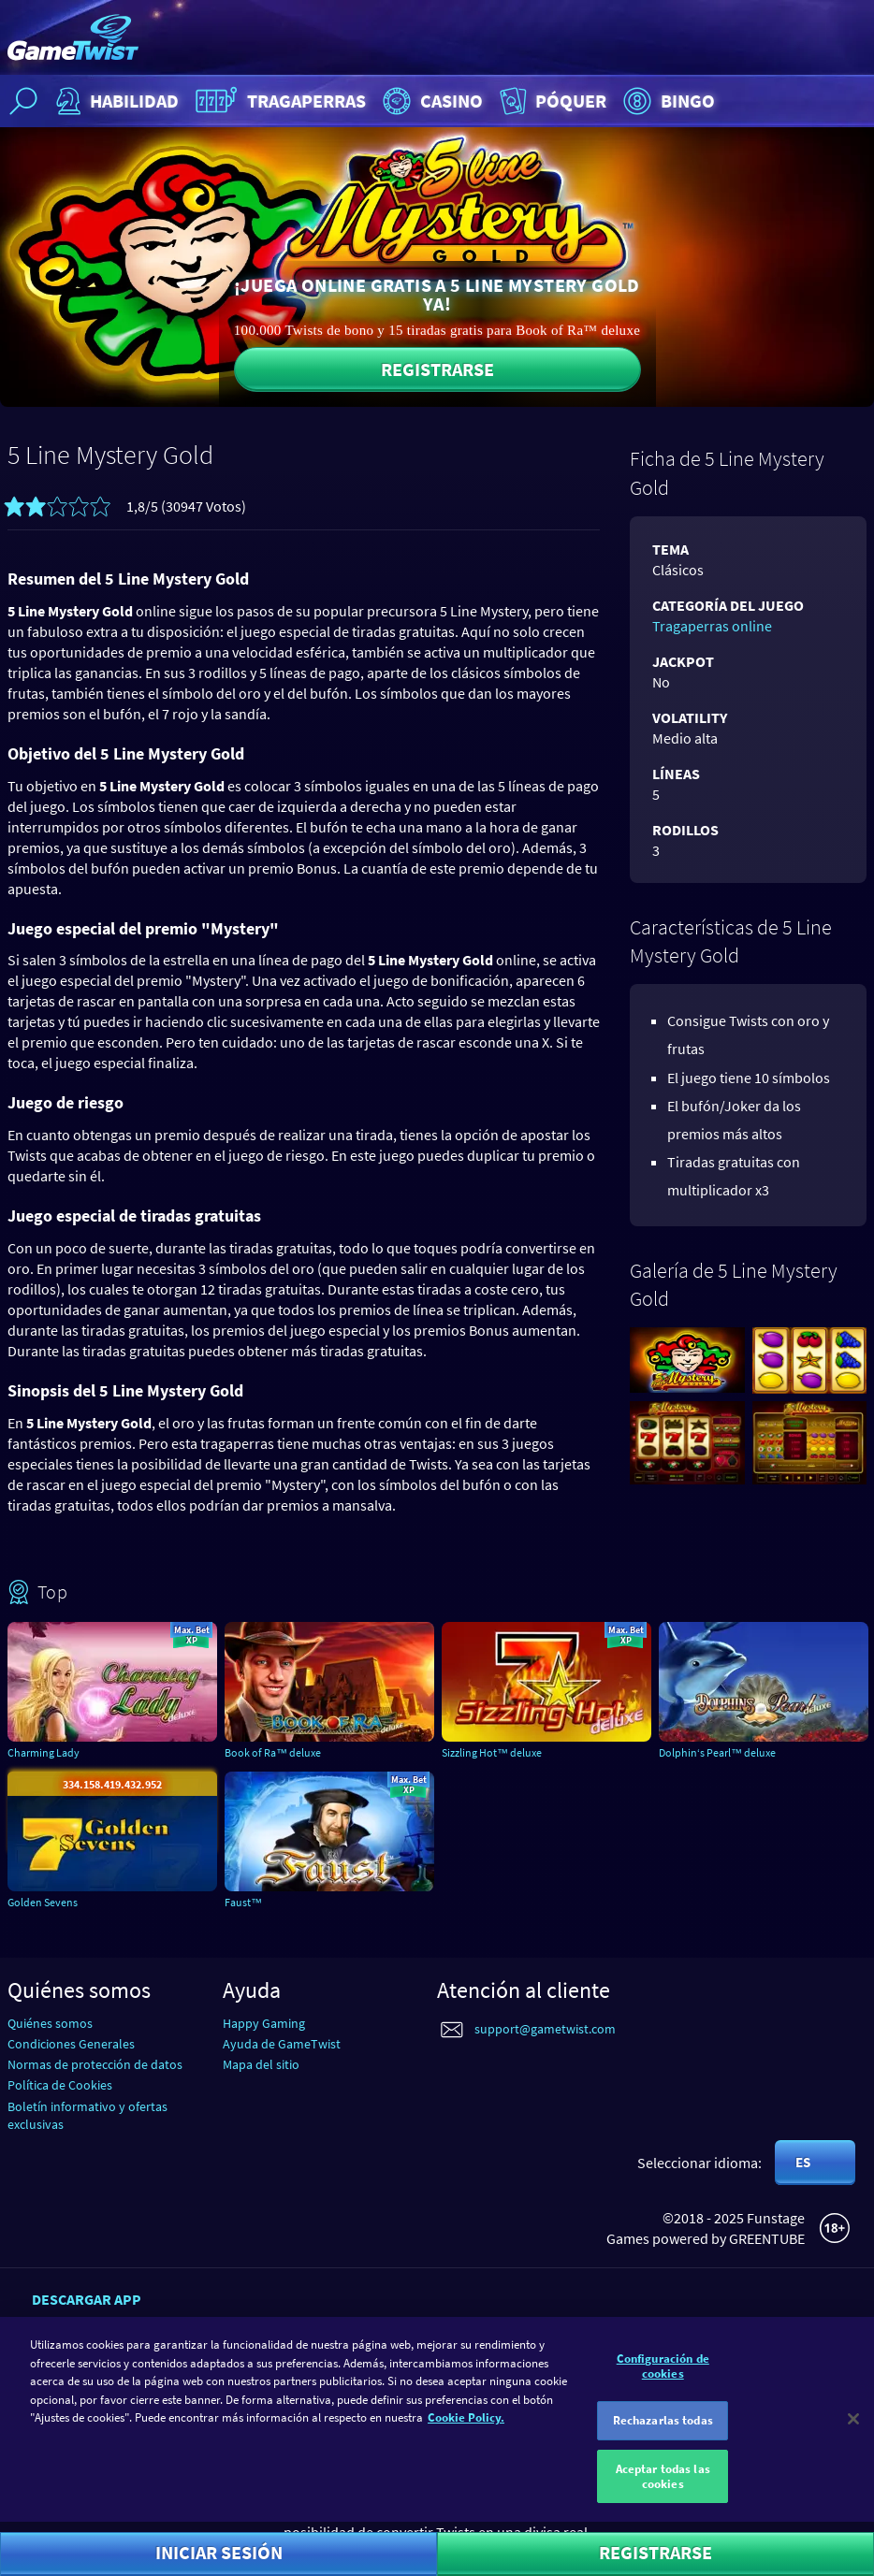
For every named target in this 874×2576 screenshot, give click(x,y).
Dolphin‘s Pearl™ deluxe (717, 1752)
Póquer (551, 101)
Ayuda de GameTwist (282, 2043)
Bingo (667, 101)
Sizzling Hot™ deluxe (492, 1752)
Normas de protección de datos (94, 2064)
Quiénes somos (50, 2023)
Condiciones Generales (71, 2043)
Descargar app (86, 2299)
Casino (430, 101)
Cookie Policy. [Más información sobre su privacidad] (466, 2425)
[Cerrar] (853, 2427)
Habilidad (115, 101)
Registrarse (437, 369)
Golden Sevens (42, 1902)
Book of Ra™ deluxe (273, 1752)
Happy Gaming (264, 2023)
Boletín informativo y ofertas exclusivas (87, 2115)
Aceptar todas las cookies (663, 2483)
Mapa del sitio (261, 2064)
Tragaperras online (712, 625)
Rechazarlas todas (663, 2429)
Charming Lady (43, 1752)
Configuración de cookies (663, 2373)
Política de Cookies (59, 2085)
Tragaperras (278, 101)
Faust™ (243, 1902)
